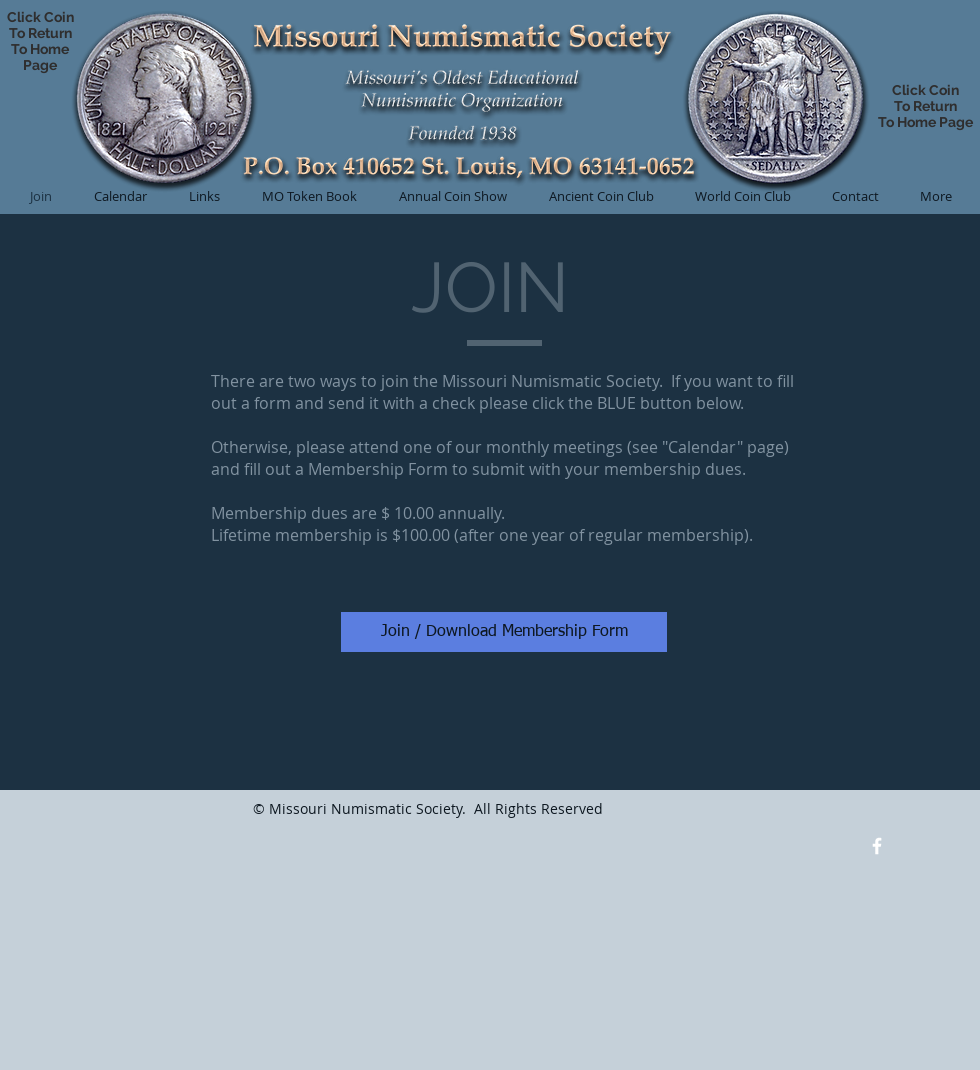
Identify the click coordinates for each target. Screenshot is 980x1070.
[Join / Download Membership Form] (504, 632)
